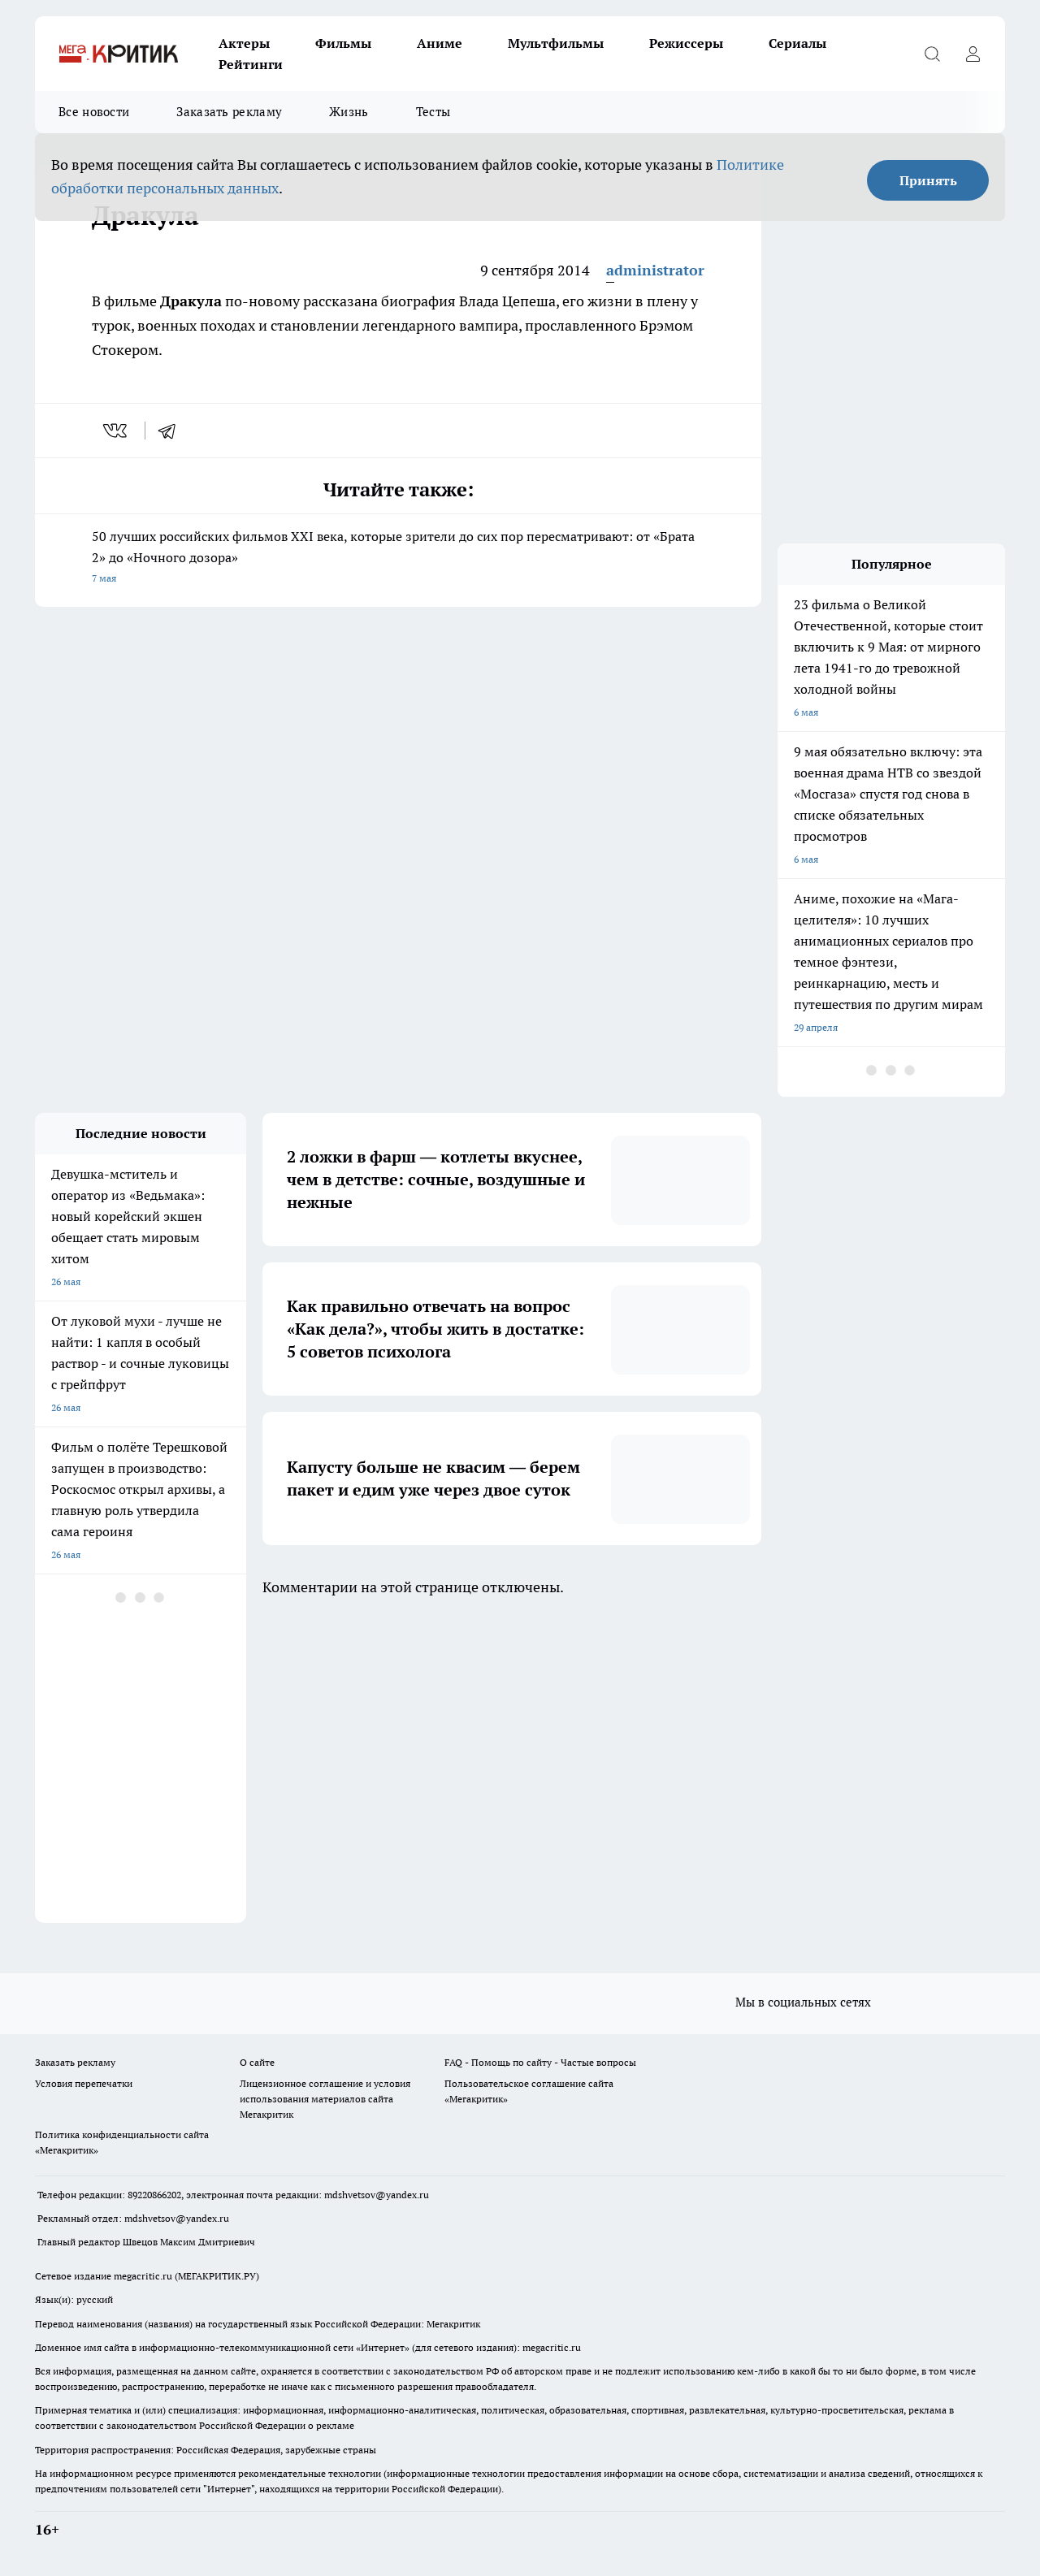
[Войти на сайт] (972, 53)
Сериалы (797, 43)
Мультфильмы (556, 43)
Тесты (433, 111)
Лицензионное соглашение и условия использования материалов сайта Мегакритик (325, 2098)
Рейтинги (251, 64)
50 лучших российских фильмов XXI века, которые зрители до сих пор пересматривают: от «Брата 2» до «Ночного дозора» (398, 558)
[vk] (116, 430)
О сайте (257, 2062)
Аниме (439, 43)
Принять (928, 180)
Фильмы (343, 43)
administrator (655, 270)
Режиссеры (686, 43)
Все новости (93, 111)
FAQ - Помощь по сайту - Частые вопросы (540, 2062)
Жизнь (349, 111)
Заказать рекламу (229, 111)
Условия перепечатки (83, 2083)
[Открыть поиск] (932, 53)
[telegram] (172, 430)
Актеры (244, 43)
